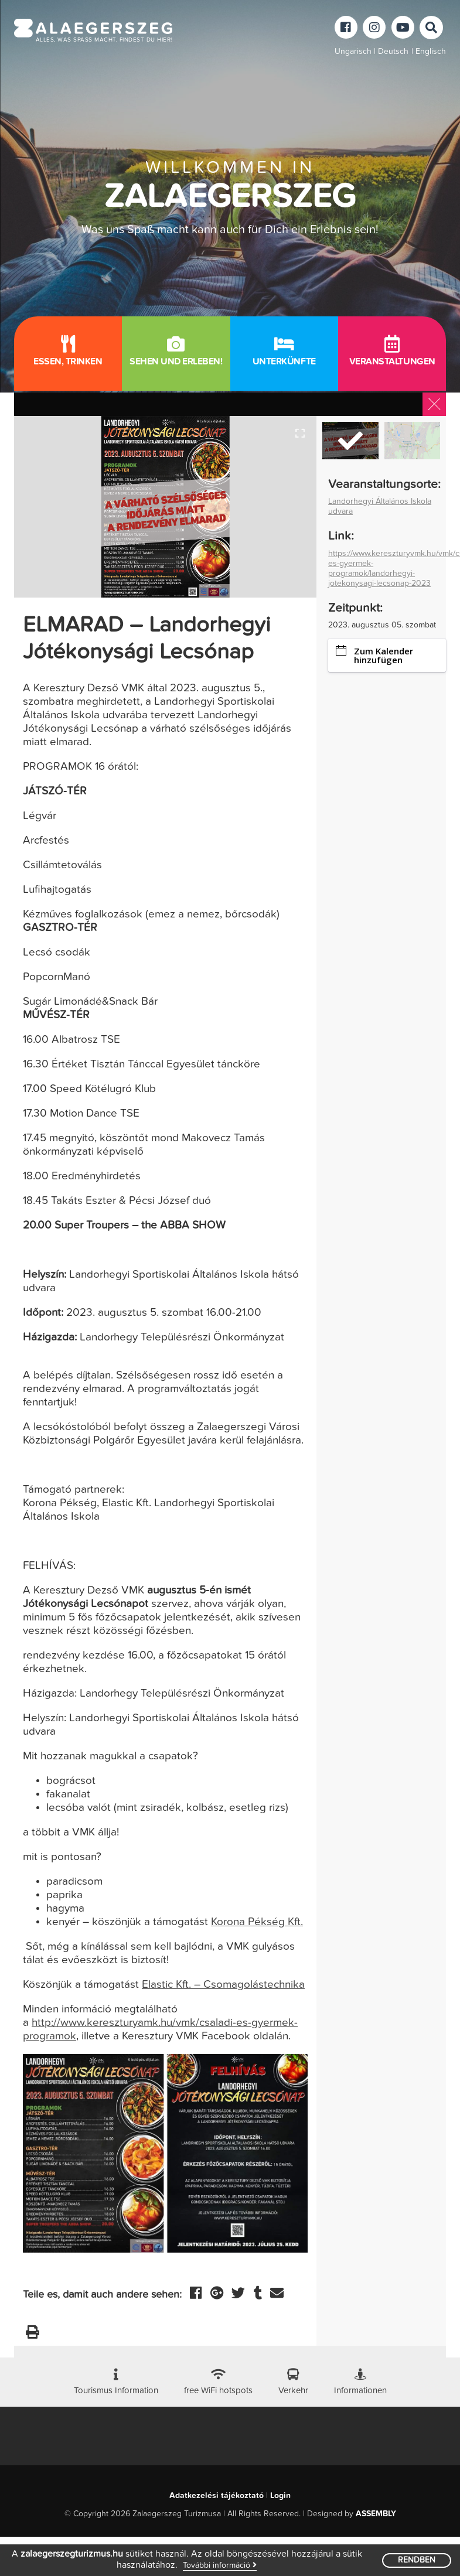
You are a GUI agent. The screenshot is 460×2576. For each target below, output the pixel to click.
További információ (220, 2565)
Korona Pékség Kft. (257, 1921)
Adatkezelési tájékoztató (216, 2472)
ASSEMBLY (376, 2490)
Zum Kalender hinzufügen (374, 655)
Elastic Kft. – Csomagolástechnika (223, 1984)
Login (280, 2472)
